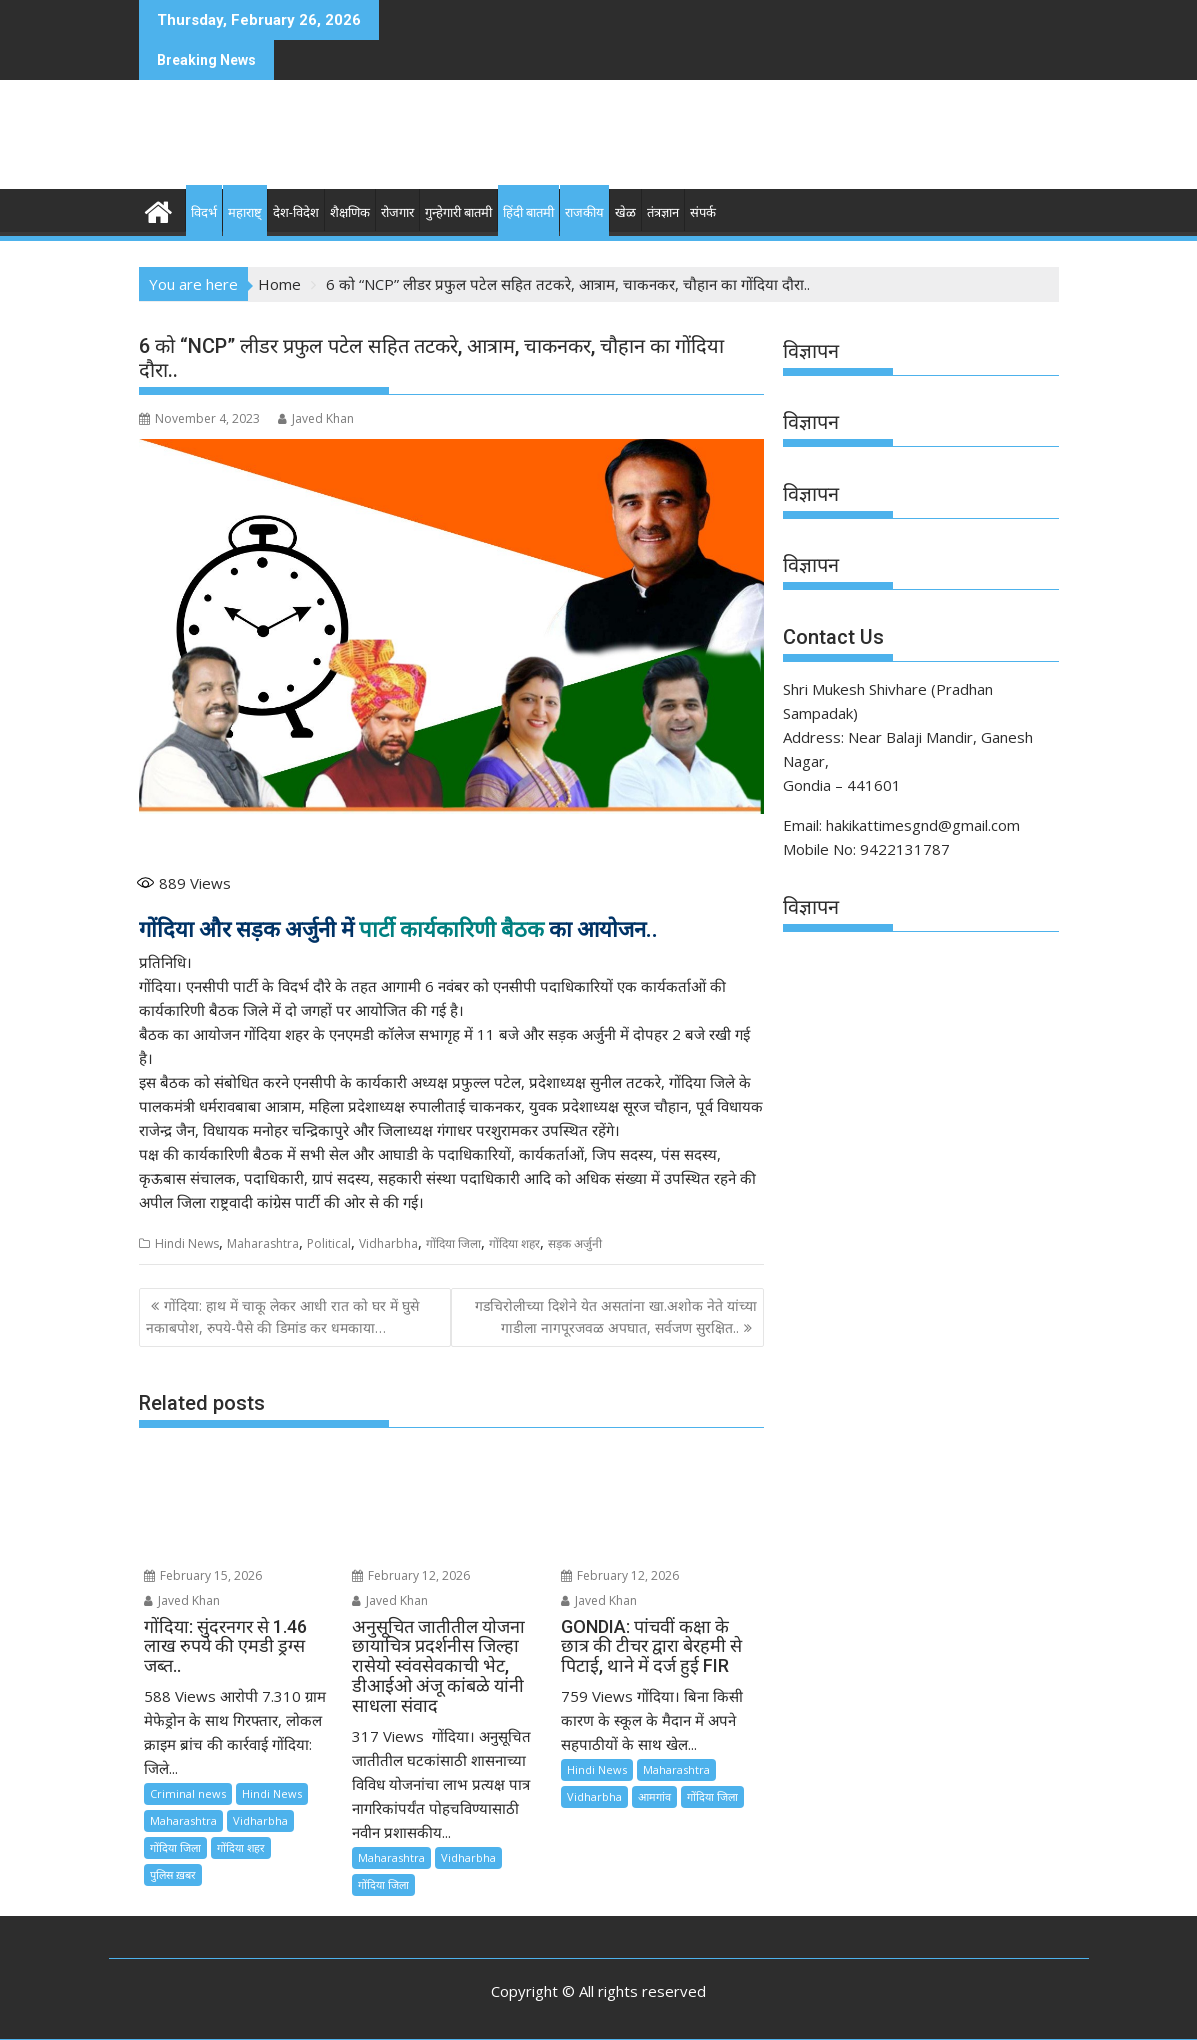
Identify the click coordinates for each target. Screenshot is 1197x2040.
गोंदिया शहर (514, 1243)
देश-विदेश (296, 212)
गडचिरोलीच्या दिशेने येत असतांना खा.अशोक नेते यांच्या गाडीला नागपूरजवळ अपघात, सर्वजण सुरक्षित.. (616, 1316)
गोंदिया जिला (453, 1243)
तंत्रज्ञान (663, 212)
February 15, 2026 (203, 1575)
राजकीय (584, 212)
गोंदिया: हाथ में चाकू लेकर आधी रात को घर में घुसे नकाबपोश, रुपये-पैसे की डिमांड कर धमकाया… (282, 1316)
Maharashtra (263, 1243)
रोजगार (397, 212)
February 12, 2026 (411, 1575)
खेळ (625, 212)
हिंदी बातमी (528, 212)
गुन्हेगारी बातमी (458, 212)
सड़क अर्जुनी (575, 1243)
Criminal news (188, 1793)
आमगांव (654, 1796)
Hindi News (187, 1243)
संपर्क (703, 212)
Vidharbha (388, 1243)
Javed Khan (316, 418)
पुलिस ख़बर (173, 1874)
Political (329, 1243)
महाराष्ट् (245, 212)
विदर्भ (204, 212)
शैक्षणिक (350, 212)
